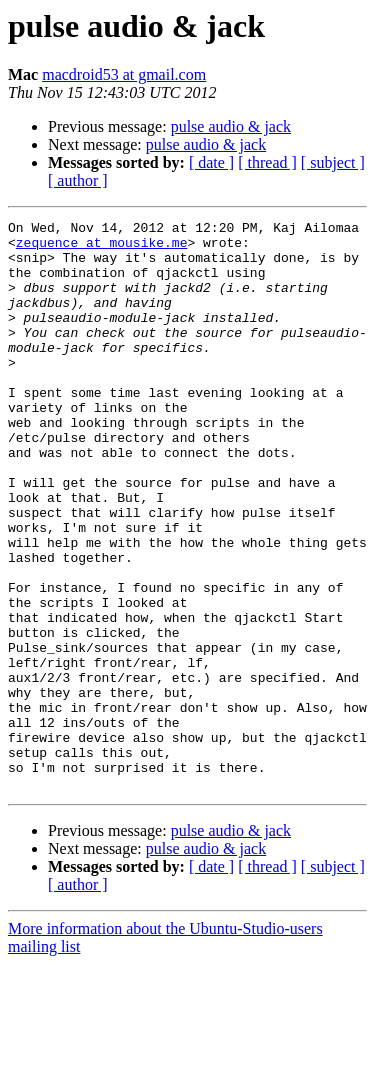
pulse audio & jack (231, 126)
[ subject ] (333, 162)
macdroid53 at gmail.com (124, 74)
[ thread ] (267, 162)
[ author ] (78, 180)
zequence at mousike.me (102, 248)
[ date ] (211, 162)
